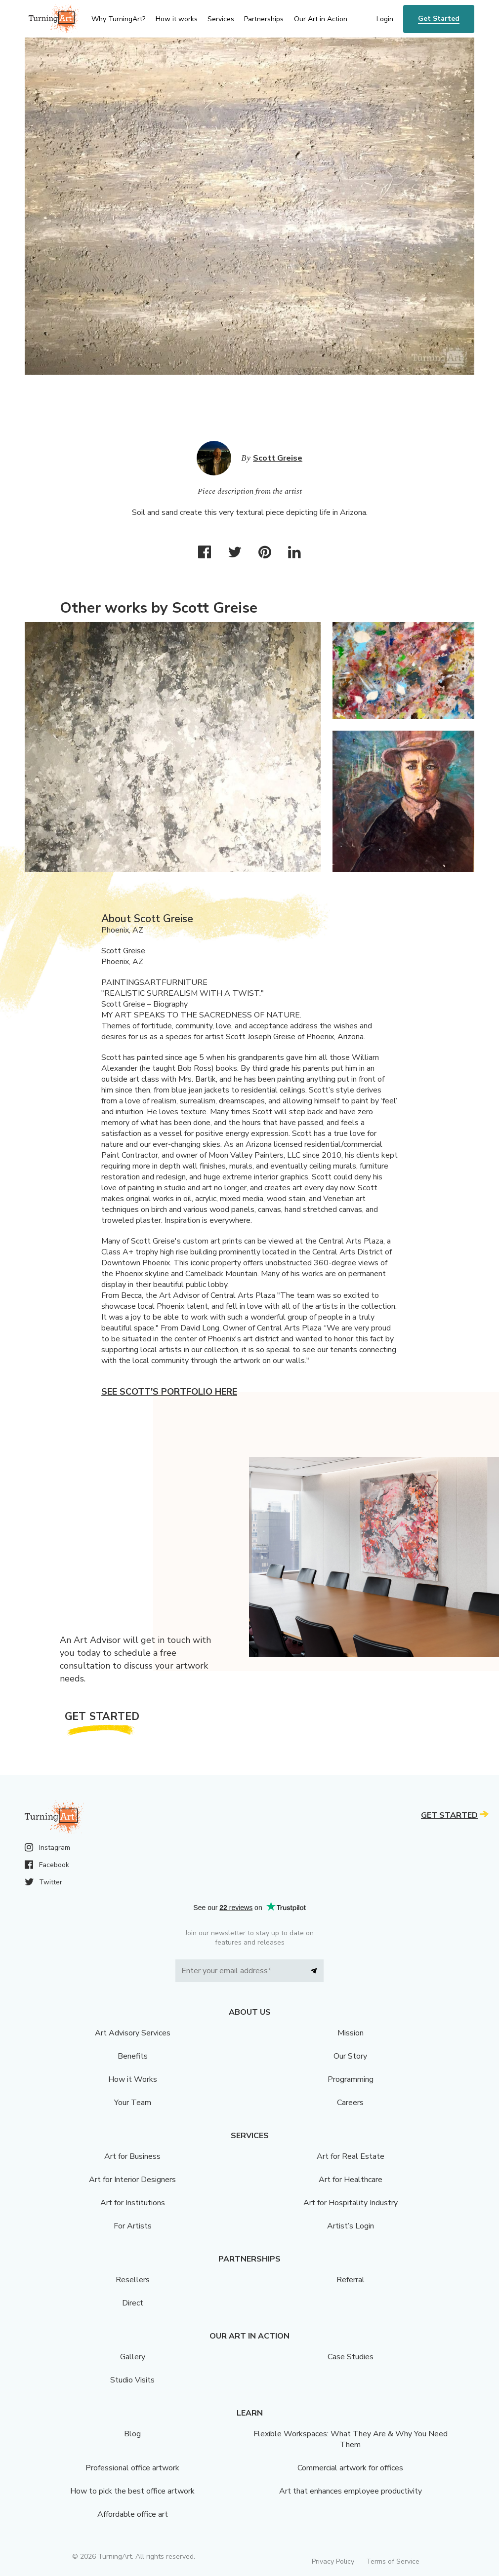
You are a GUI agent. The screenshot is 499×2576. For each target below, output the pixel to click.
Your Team (132, 2102)
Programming (351, 2079)
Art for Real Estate (350, 2156)
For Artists (133, 2226)
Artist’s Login (350, 2226)
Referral (350, 2279)
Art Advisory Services (132, 2033)
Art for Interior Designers (132, 2179)
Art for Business (132, 2156)
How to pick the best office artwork (132, 2491)
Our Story (350, 2056)
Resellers (133, 2279)
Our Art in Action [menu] (320, 19)
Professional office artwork (132, 2467)
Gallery (132, 2356)
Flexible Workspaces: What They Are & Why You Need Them (350, 2439)
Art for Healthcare (350, 2179)
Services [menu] (221, 19)
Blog (132, 2433)
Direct (132, 2303)
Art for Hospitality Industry (350, 2202)
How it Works (132, 2079)
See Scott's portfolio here (169, 1392)
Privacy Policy (333, 2561)
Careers (350, 2102)
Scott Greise (277, 458)
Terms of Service (392, 2561)
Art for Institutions (132, 2202)
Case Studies (351, 2356)
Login (384, 19)
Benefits (133, 2056)
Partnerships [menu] (264, 19)
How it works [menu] (177, 19)
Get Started (438, 18)
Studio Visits (132, 2380)
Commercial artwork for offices (350, 2467)
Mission (350, 2033)
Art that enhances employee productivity (350, 2491)
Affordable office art (132, 2514)
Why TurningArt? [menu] (118, 19)
